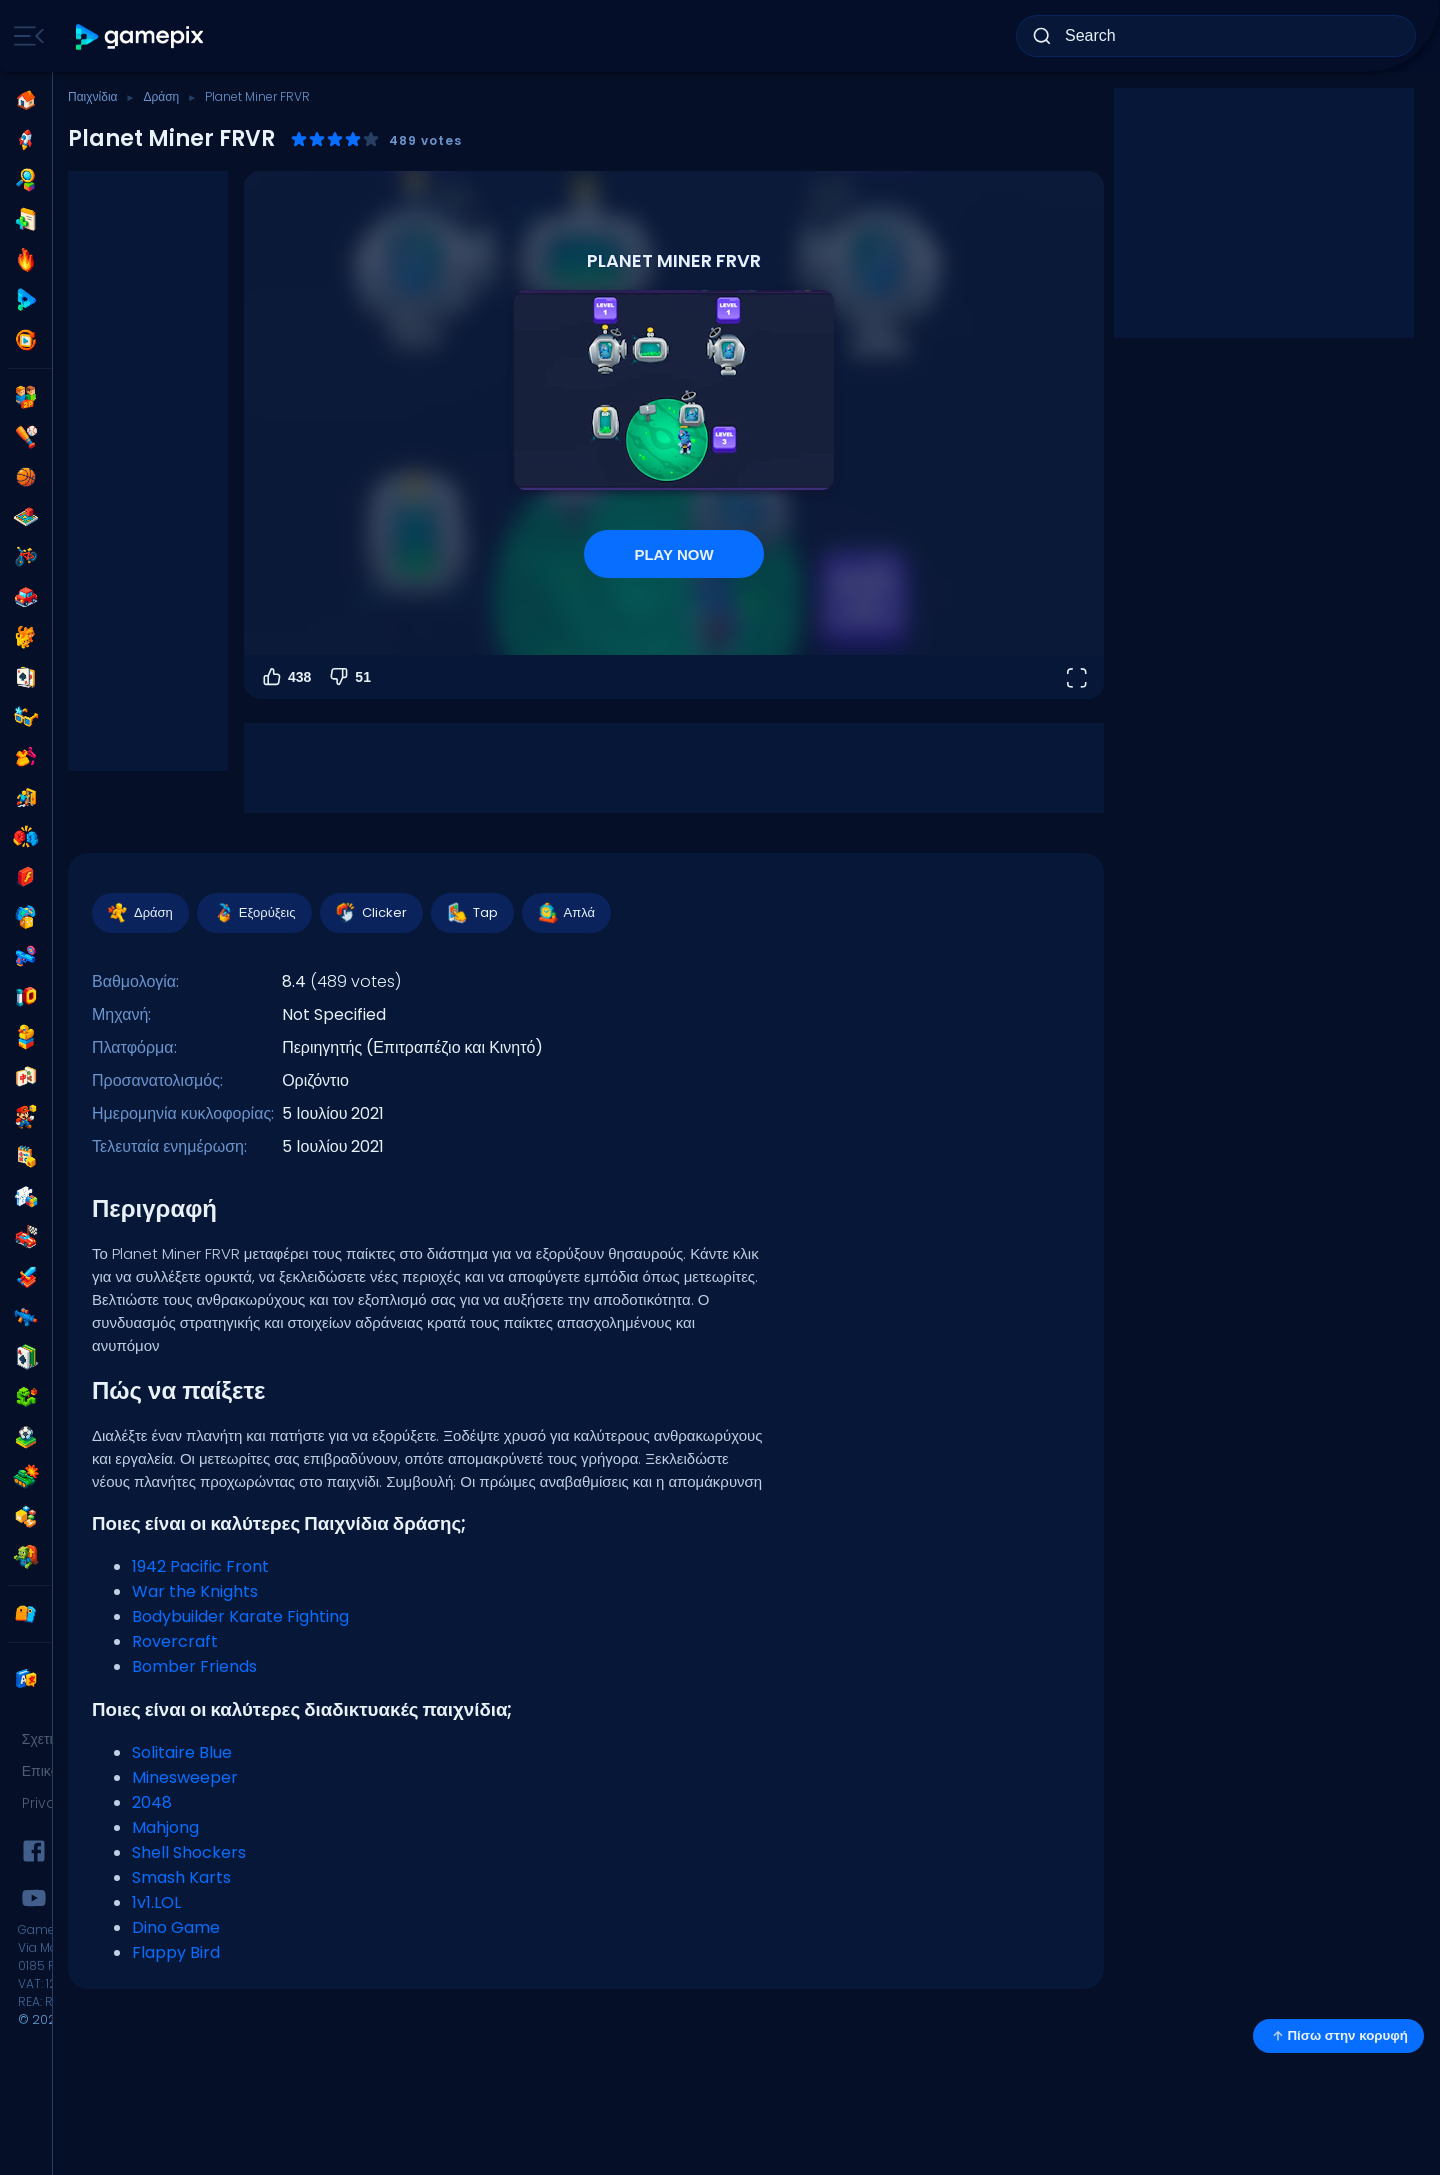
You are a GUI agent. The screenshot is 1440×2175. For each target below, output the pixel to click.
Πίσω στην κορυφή (1338, 2036)
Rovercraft (175, 1641)
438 (285, 677)
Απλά (565, 913)
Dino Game (176, 1927)
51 (349, 677)
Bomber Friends (194, 1666)
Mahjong (165, 1827)
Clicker (370, 913)
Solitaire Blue (182, 1752)
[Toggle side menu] (25, 36)
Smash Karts (181, 1877)
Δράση (161, 96)
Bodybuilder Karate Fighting (240, 1616)
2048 (152, 1802)
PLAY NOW (673, 554)
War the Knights (195, 1591)
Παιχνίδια (93, 96)
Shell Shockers (189, 1852)
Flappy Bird (176, 1952)
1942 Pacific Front (200, 1566)
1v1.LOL (156, 1902)
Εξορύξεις (253, 913)
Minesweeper (185, 1777)
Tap (471, 913)
